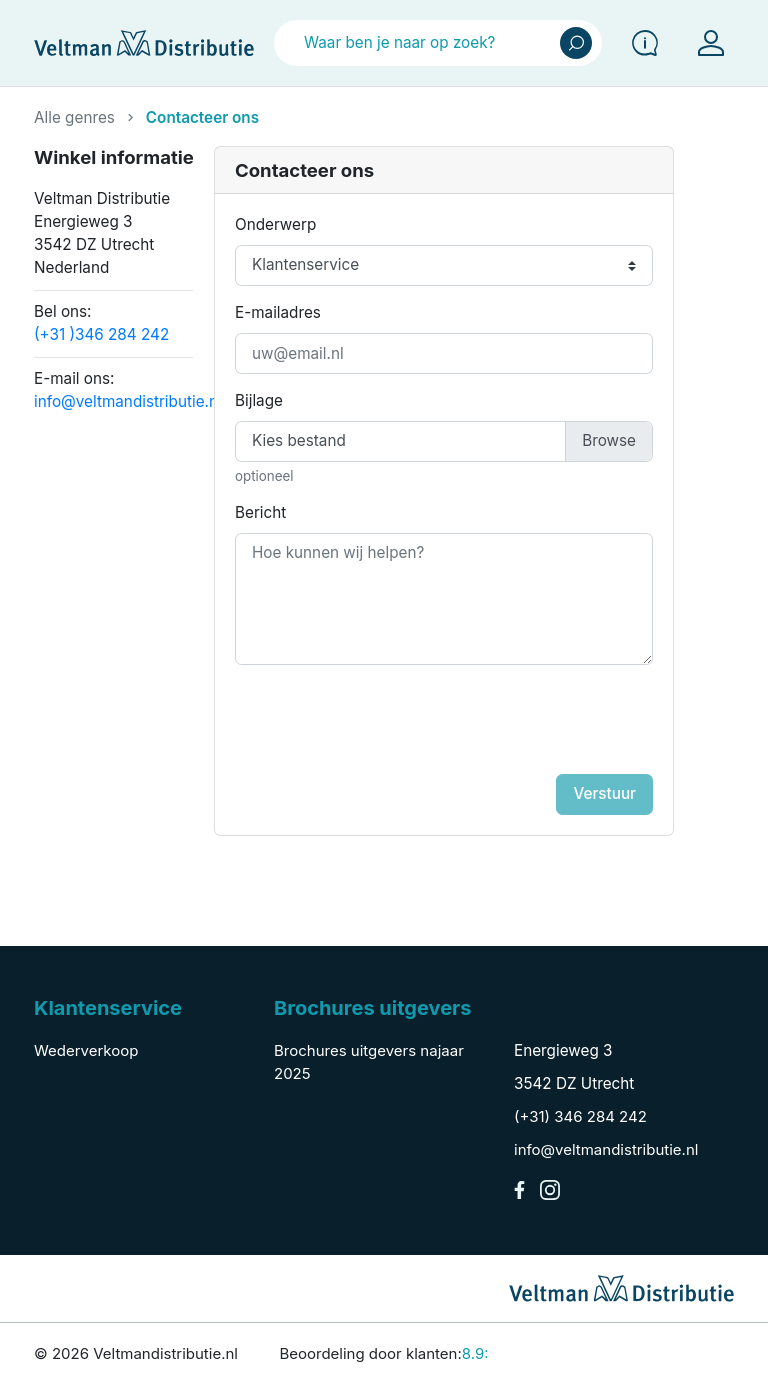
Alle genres (74, 117)
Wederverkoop (86, 1050)
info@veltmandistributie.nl (128, 401)
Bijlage (259, 400)
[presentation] (497, 725)
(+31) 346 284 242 (580, 1116)
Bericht (260, 512)
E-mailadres (278, 312)
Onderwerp (275, 224)
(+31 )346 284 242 (101, 334)
